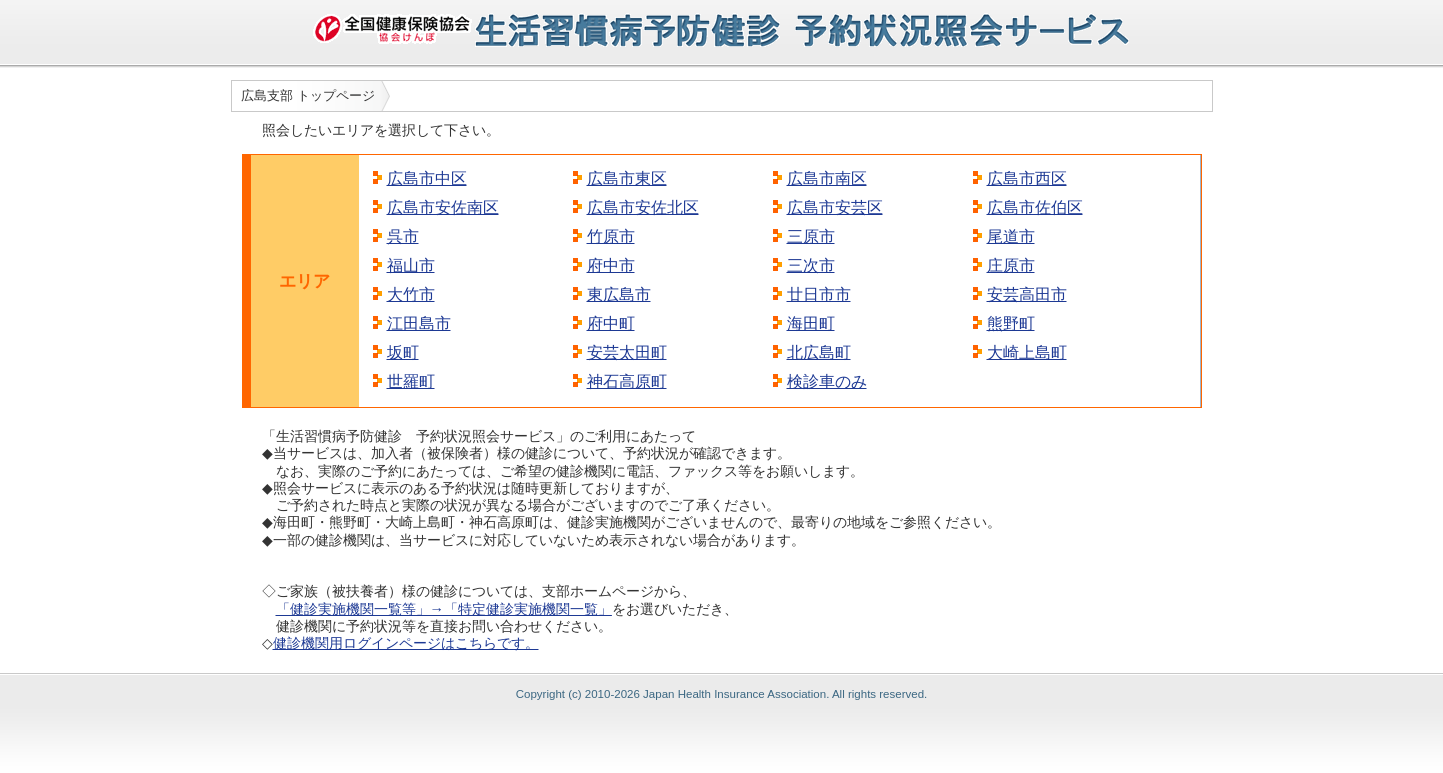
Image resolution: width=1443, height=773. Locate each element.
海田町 (811, 323)
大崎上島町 (1027, 352)
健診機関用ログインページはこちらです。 (406, 643)
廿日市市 (819, 294)
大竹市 (411, 294)
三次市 (811, 265)
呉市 (403, 236)
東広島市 (619, 294)
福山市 (411, 265)
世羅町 (411, 381)
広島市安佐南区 (443, 207)
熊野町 (1011, 323)
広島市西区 (1027, 178)
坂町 (403, 352)
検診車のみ (827, 381)
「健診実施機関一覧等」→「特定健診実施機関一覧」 (444, 609)
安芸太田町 (627, 352)
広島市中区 (427, 178)
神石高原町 (627, 381)
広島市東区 (627, 178)
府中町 (611, 323)
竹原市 (611, 236)
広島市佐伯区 (1035, 207)
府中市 (611, 265)
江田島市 (419, 323)
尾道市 (1011, 236)
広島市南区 (827, 178)
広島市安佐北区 (643, 207)
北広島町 (819, 352)
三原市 (811, 236)
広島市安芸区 (835, 207)
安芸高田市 (1027, 294)
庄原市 (1011, 265)
